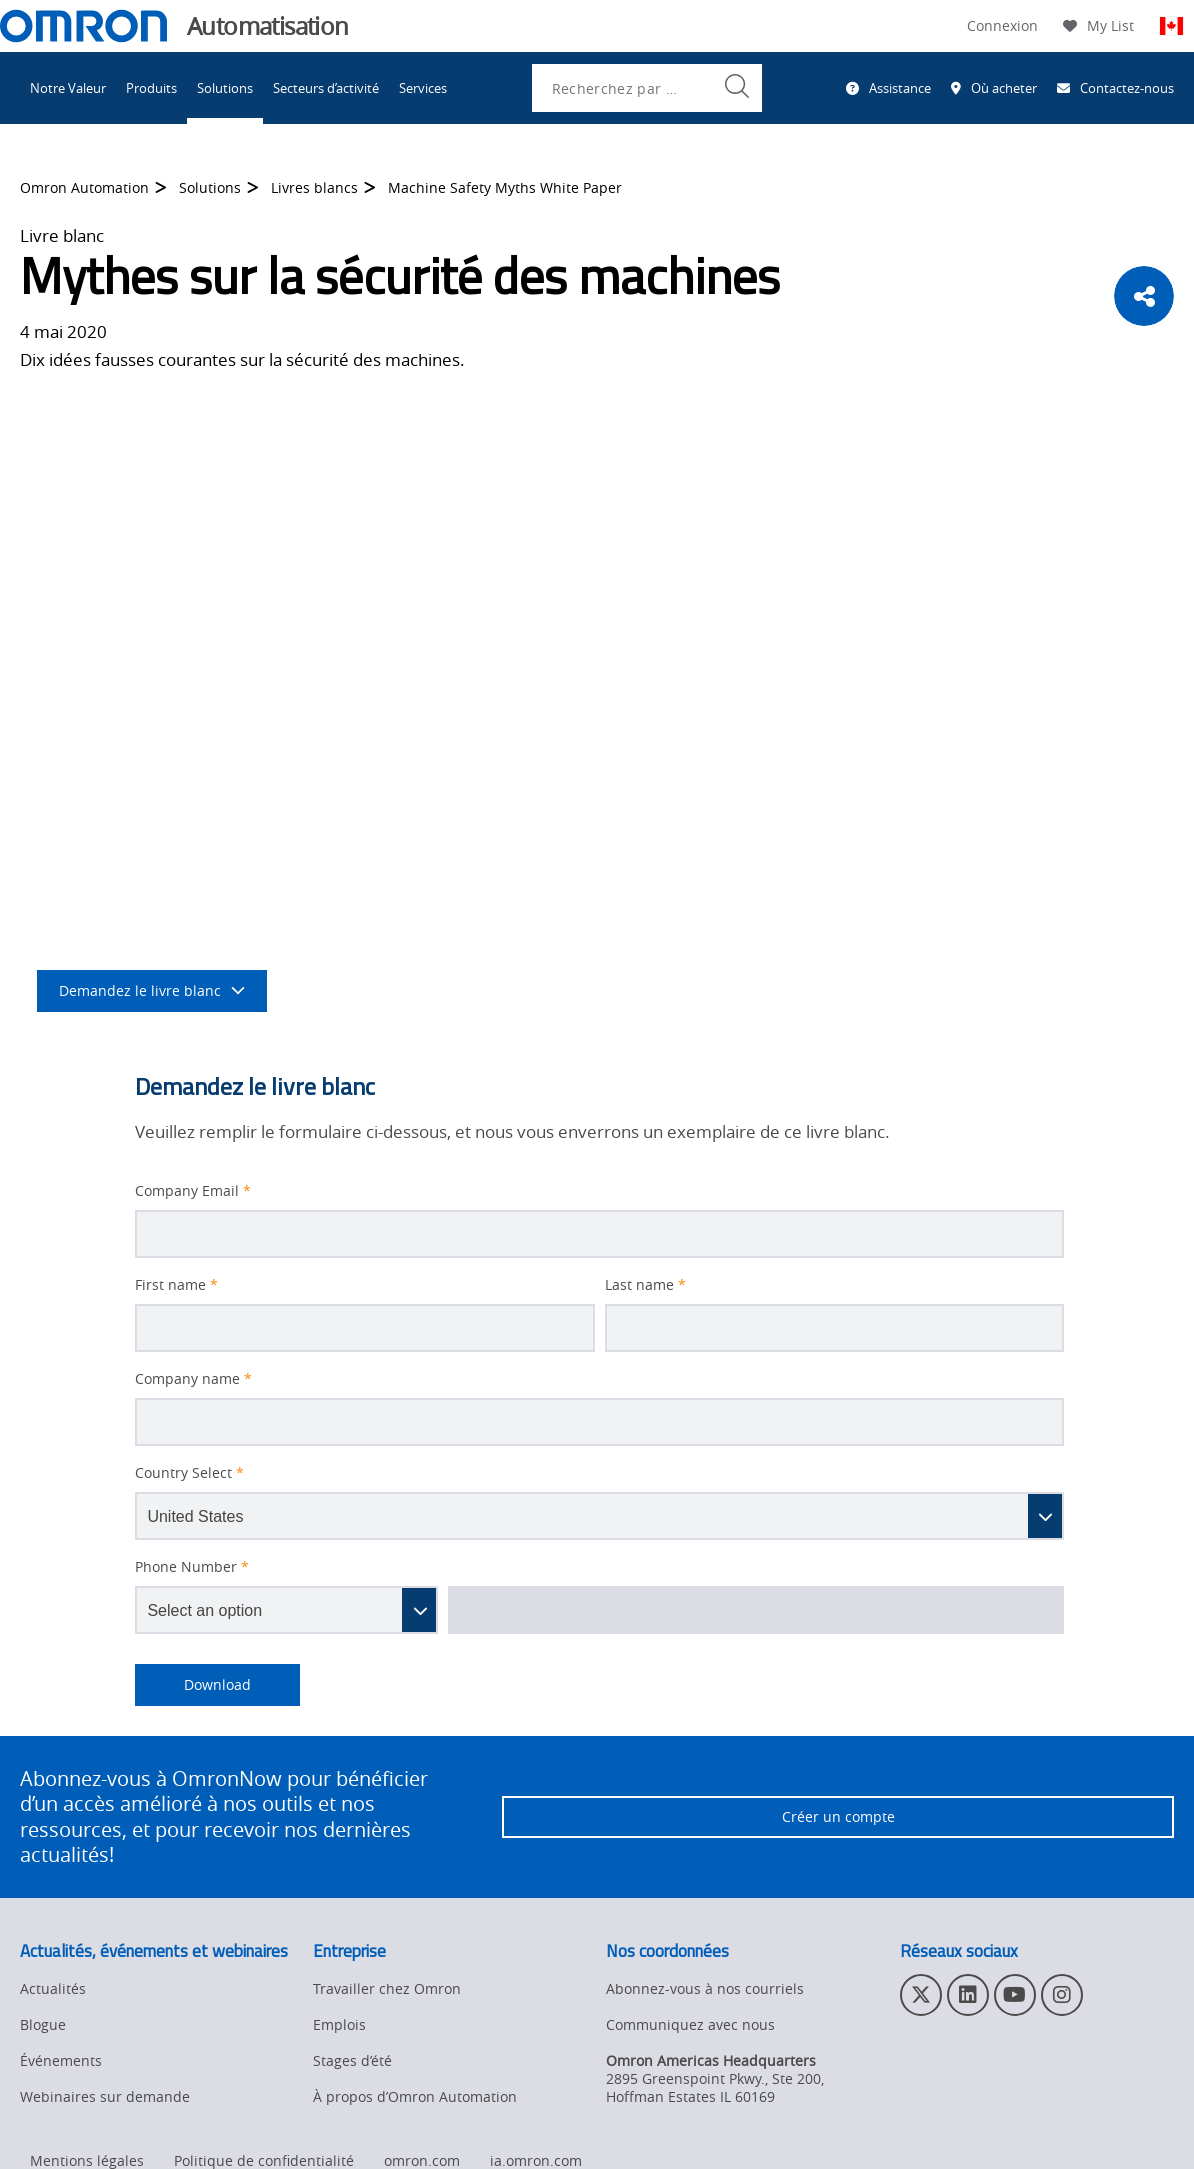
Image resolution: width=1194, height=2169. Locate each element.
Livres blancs (314, 187)
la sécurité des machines (659, 757)
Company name (193, 1379)
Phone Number (192, 1567)
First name (176, 1285)
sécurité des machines (760, 447)
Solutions (225, 88)
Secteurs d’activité (326, 88)
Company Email (193, 1191)
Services (423, 88)
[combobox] (647, 88)
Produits (151, 88)
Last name (645, 1285)
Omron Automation (84, 187)
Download (193, 1685)
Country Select (189, 1473)
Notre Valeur (68, 88)
